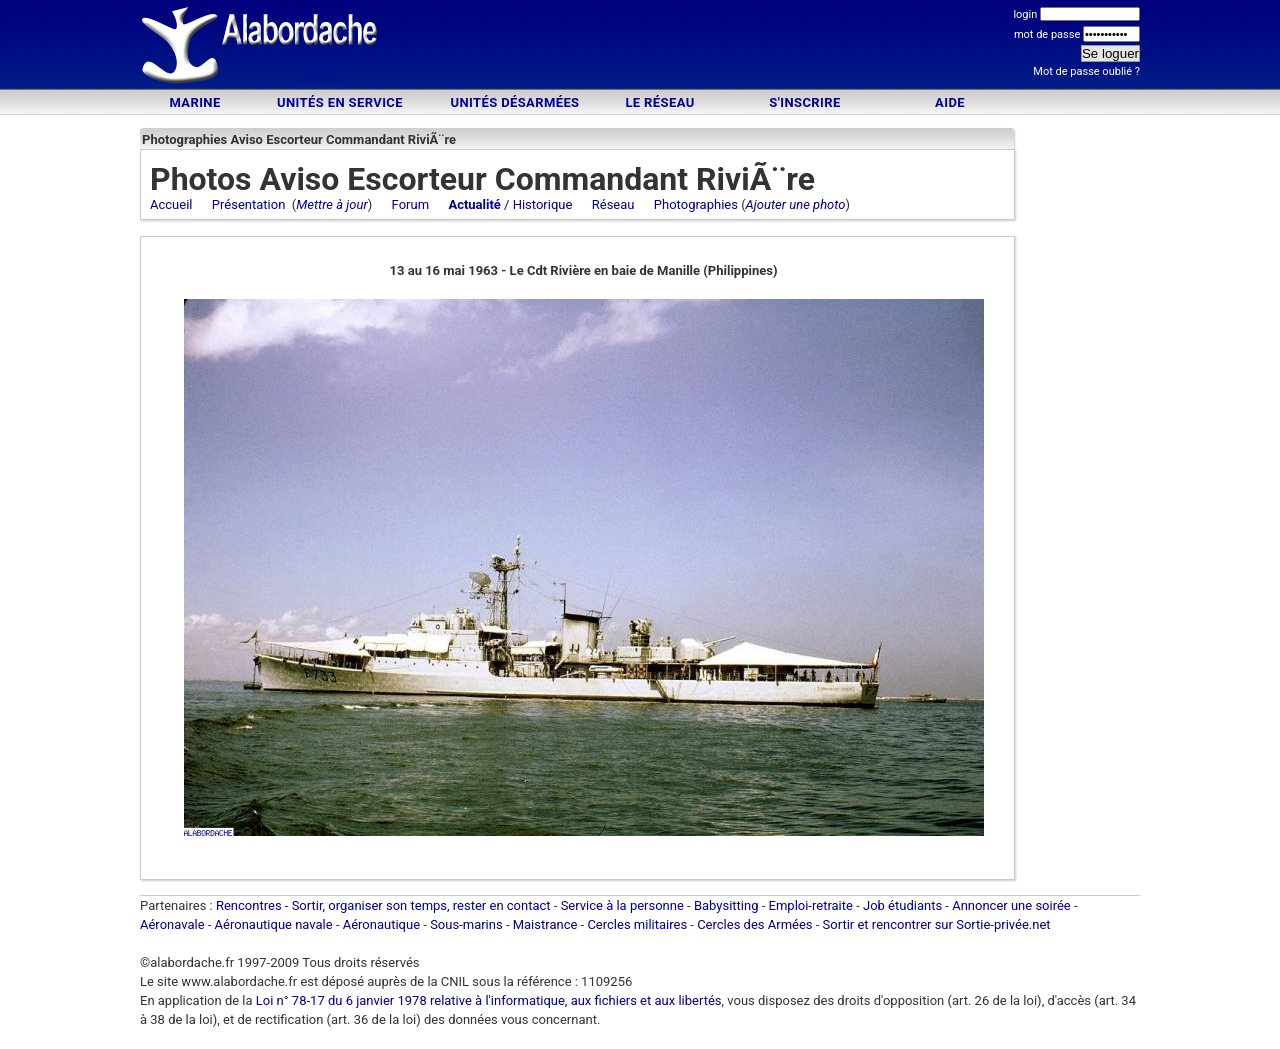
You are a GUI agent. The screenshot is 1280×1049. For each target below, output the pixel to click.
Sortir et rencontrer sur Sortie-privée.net (937, 924)
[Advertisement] (640, 47)
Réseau (613, 204)
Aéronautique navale (274, 924)
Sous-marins (466, 924)
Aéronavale (172, 924)
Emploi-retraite (811, 905)
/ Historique (510, 204)
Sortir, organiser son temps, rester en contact (421, 905)
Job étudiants (902, 905)
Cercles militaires (637, 924)
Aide (950, 102)
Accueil (171, 204)
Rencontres (249, 905)
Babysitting (726, 905)
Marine (194, 102)
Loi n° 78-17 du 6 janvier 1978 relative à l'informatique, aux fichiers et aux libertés (487, 1000)
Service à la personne (622, 905)
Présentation (249, 204)
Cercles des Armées (754, 924)
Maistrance (545, 924)
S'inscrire (804, 102)
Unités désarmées (514, 102)
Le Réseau (659, 102)
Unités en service (340, 102)
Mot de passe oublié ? (1086, 71)
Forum (410, 204)
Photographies (696, 204)
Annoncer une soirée (1011, 905)
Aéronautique (383, 924)
